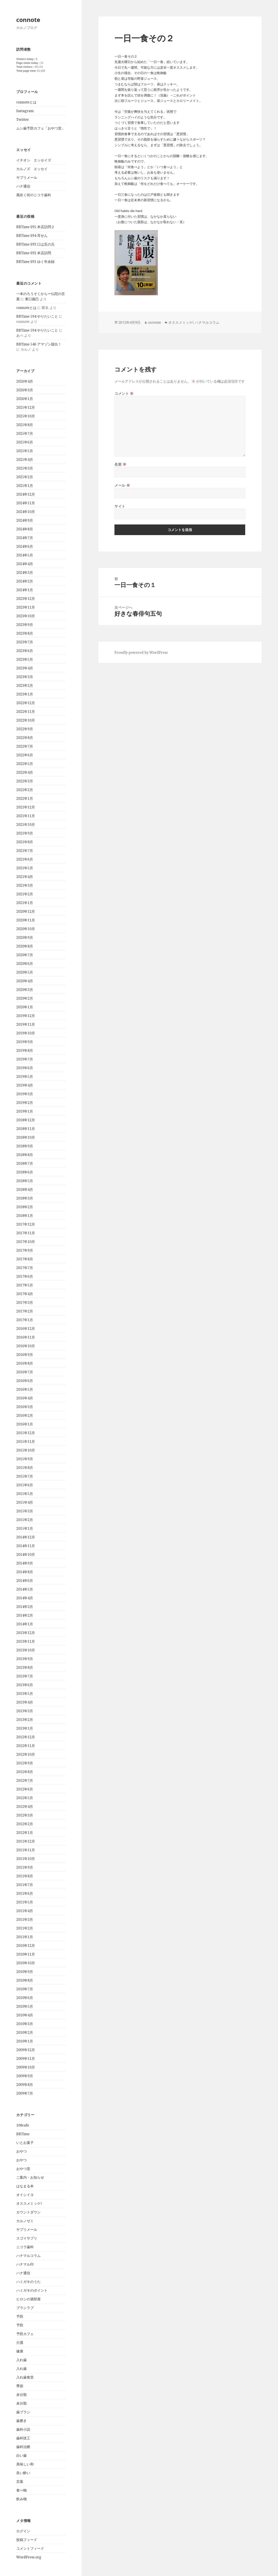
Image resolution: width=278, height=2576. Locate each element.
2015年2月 (24, 1519)
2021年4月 (24, 876)
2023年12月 (25, 598)
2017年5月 (24, 1285)
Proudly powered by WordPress (141, 652)
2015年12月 (25, 1432)
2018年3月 (24, 1198)
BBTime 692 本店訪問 (33, 252)
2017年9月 (24, 1250)
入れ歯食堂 (25, 2377)
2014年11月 (25, 1545)
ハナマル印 (25, 2264)
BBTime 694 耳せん (32, 235)
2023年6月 (24, 650)
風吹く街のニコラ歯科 (33, 194)
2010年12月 (25, 1945)
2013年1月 (24, 1728)
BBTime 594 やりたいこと (37, 316)
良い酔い (23, 2472)
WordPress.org (28, 2557)
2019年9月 (24, 1041)
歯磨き (21, 2420)
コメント (124, 393)
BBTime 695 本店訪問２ (35, 226)
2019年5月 (24, 1076)
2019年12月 (25, 1015)
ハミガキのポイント (32, 2290)
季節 (19, 2386)
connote (28, 20)
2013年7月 (24, 1676)
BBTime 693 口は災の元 (35, 244)
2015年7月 (24, 1476)
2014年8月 (24, 1571)
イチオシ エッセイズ (33, 160)
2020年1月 (24, 1007)
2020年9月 (24, 937)
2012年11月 (25, 1745)
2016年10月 (25, 1346)
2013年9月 (24, 1658)
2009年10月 (25, 2067)
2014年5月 (24, 1589)
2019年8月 (24, 1050)
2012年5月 (24, 1797)
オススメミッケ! (29, 2203)
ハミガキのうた (28, 2281)
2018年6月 (24, 1172)
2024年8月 (24, 529)
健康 (19, 2351)
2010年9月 (24, 1971)
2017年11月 (25, 1233)
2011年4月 (24, 1910)
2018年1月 (24, 1215)
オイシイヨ (25, 2194)
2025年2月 (24, 476)
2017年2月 (24, 1311)
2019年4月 (24, 1085)
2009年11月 (25, 2058)
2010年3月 (24, 2023)
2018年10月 (25, 1137)
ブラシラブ (25, 2307)
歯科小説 (23, 2429)
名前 (120, 464)
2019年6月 (24, 1067)
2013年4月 (24, 1702)
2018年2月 (24, 1206)
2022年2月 (24, 789)
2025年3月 (24, 468)
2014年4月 (24, 1598)
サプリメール (26, 177)
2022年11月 (25, 711)
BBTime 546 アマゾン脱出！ (38, 344)
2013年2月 (24, 1719)
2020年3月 (24, 989)
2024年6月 (24, 546)
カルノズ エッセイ (32, 168)
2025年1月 (24, 485)
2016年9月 (24, 1354)
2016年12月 (25, 1328)
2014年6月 (24, 1580)
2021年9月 (24, 833)
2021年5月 (24, 868)
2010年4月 (24, 2015)
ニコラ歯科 (25, 2246)
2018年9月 (24, 1146)
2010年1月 (24, 2041)
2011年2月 (24, 1928)
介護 (19, 2342)
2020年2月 (24, 998)
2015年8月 (24, 1467)
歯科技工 (23, 2438)
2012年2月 (24, 1823)
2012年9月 (24, 1763)
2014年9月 (24, 1563)
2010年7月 (24, 1989)
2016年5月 (24, 1389)
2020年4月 (24, 981)
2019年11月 (25, 1024)
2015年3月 (24, 1511)
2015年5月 (24, 1493)
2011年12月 (25, 1841)
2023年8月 (24, 633)
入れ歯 (21, 2359)
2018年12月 (25, 1120)
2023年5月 (24, 659)
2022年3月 (24, 781)
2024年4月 (24, 563)
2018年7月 (24, 1163)
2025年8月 (24, 424)
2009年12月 (25, 2049)
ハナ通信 (23, 186)
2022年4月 (24, 772)
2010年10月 (25, 1963)
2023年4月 (24, 668)
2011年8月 (24, 1876)
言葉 (19, 2481)
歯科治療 (23, 2446)
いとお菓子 (25, 2142)
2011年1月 (24, 1936)
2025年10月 (25, 416)
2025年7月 (24, 433)
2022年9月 (24, 729)
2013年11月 (25, 1641)
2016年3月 (24, 1406)
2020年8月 (24, 946)
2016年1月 (24, 1424)
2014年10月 (25, 1554)
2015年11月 (25, 1441)
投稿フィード (26, 2539)
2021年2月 (24, 894)
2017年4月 (24, 1293)
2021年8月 (24, 841)
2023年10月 (25, 616)
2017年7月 (24, 1267)
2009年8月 (24, 2084)
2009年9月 (24, 2075)
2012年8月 (24, 1771)
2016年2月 (24, 1415)
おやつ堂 (23, 2168)
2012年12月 (25, 1737)
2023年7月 (24, 642)
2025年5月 (24, 450)
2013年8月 (24, 1667)
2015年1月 (24, 1528)
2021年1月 (24, 902)
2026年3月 (24, 390)
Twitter (22, 119)
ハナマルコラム (28, 2255)
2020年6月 (24, 963)
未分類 (21, 2394)
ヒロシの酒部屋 (28, 2299)
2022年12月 (25, 702)
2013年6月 (24, 1684)
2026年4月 (24, 381)
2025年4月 (24, 459)
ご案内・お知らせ (30, 2177)
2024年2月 (24, 581)
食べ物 (21, 2490)
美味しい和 (25, 2464)
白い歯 (21, 2455)
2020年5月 (24, 972)
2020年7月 (24, 954)
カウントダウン (28, 2212)
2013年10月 (25, 1650)
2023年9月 (24, 624)
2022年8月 (24, 737)
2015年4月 (24, 1502)
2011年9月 (24, 1867)
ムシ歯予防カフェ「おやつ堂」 (40, 128)
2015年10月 (25, 1450)
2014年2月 (24, 1615)
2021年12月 (25, 807)
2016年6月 (24, 1380)
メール (122, 485)
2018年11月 (25, 1128)
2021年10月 (25, 824)
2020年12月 (25, 911)
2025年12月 (25, 407)
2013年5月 (24, 1693)
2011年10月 (25, 1858)
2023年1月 (24, 694)
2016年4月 (24, 1398)
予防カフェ (25, 2333)
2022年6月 (24, 755)
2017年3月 (24, 1302)
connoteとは (26, 102)
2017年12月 (25, 1224)
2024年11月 (25, 503)
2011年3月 (24, 1919)
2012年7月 (24, 1780)
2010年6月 (24, 1997)
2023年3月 (24, 676)
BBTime (23, 2133)
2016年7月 (24, 1372)
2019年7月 (24, 1059)
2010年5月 (24, 2006)
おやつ (21, 2151)
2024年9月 (24, 520)
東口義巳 (32, 299)
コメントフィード (30, 2548)
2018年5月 (24, 1180)
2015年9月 (24, 1458)
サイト (119, 506)
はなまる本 (25, 2186)
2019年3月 (24, 1093)
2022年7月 (24, 746)
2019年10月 (25, 1033)
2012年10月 (25, 1754)
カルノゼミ (25, 2220)
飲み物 (21, 2498)
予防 (19, 2316)
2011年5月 (24, 1902)
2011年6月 (24, 1893)
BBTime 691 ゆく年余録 (35, 261)
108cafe (22, 2125)
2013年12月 (25, 1632)
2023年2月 (24, 685)
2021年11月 (25, 815)
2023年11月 (25, 607)
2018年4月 (24, 1189)
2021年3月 (24, 885)
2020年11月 (25, 920)
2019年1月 (24, 1111)
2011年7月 (24, 1884)
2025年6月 (24, 442)
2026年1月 (24, 398)
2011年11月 (25, 1850)
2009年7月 (24, 2093)
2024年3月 (24, 572)
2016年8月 (24, 1363)
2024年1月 (24, 589)
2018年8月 (24, 1154)
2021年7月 (24, 850)
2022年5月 (24, 763)
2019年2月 (24, 1102)
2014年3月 (24, 1606)
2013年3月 (24, 1710)
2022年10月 (25, 720)
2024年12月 (25, 494)
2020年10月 (25, 928)
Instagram (25, 110)
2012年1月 (24, 1832)
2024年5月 (24, 555)
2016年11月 (25, 1337)
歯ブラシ (23, 2412)
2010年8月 (24, 1980)
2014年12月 (25, 1537)
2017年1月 (24, 1319)
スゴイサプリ (26, 2238)
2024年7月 (24, 537)
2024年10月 (25, 511)
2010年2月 (24, 2032)
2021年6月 (24, 859)
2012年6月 (24, 1789)
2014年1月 (24, 1624)
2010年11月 (25, 1954)
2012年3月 (24, 1815)
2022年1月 (24, 798)
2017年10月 (25, 1241)
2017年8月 (24, 1259)
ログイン (23, 2531)
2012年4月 (24, 1806)
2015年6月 (24, 1485)
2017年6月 (24, 1276)
